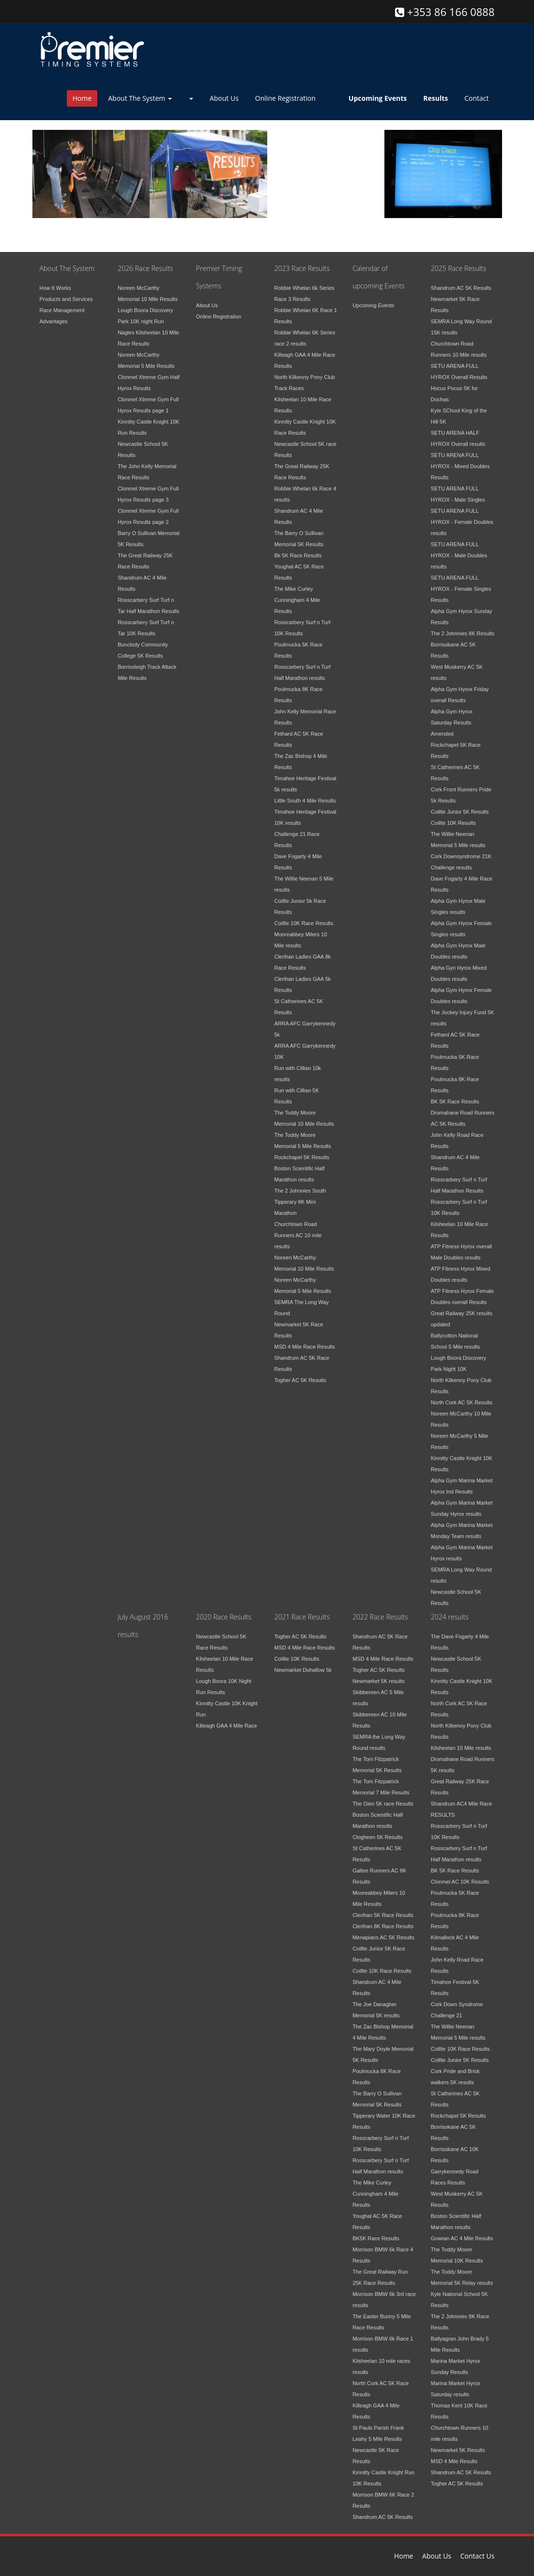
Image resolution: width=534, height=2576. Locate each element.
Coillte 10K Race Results (303, 917)
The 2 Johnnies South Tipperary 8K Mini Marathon (300, 1196)
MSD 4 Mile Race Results (304, 1341)
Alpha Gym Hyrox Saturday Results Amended (452, 717)
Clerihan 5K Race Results (382, 1909)
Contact (476, 98)
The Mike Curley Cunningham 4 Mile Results (297, 594)
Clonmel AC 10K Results (460, 1876)
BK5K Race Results (375, 2232)
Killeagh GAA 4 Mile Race (226, 1720)
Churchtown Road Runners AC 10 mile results (297, 1229)
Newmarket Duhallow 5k (303, 1664)
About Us (224, 98)
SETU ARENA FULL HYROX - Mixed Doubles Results (460, 460)
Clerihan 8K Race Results (382, 1920)
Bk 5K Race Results (297, 549)
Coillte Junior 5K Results (460, 806)
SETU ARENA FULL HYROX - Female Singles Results (461, 583)
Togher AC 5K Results (300, 1374)
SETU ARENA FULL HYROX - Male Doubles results (459, 549)
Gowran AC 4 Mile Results (462, 2232)
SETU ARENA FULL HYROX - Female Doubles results (462, 516)
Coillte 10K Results (453, 817)
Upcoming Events (373, 299)
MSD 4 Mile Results (454, 2455)
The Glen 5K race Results (382, 1798)
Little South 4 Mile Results (305, 795)
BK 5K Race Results (455, 1096)
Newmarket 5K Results (458, 2444)
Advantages (54, 315)
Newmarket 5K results (378, 1675)
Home (82, 98)
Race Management (62, 304)
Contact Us (477, 2555)
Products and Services (66, 293)
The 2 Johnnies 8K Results (462, 627)
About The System (140, 98)
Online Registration (285, 98)
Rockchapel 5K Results (301, 1151)
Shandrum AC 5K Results (461, 282)
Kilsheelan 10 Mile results (461, 1742)
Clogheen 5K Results (377, 1831)
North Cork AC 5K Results (461, 1396)
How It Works (55, 282)
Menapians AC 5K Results (383, 1931)
